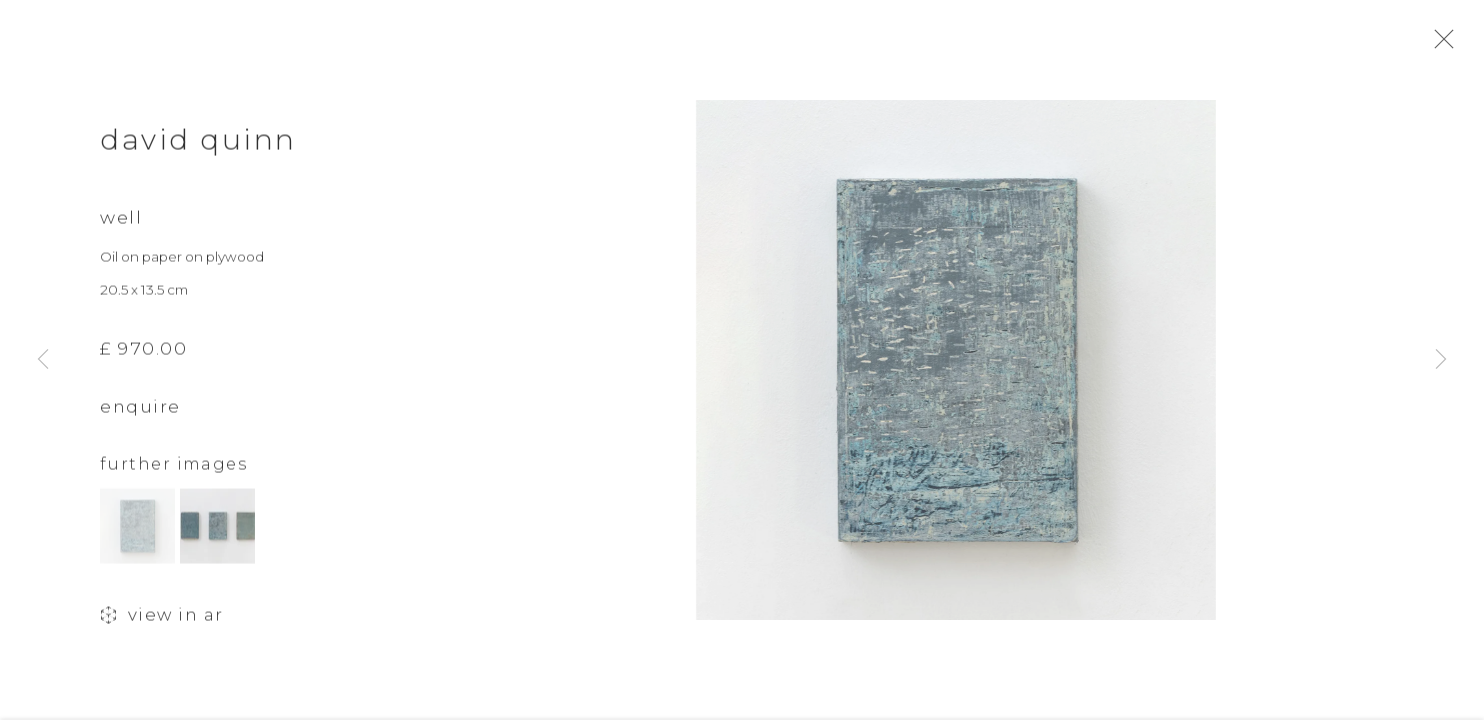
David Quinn (198, 148)
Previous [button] (43, 360)
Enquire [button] (140, 416)
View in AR (162, 625)
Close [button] (1456, 45)
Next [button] (1441, 360)
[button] (137, 535)
